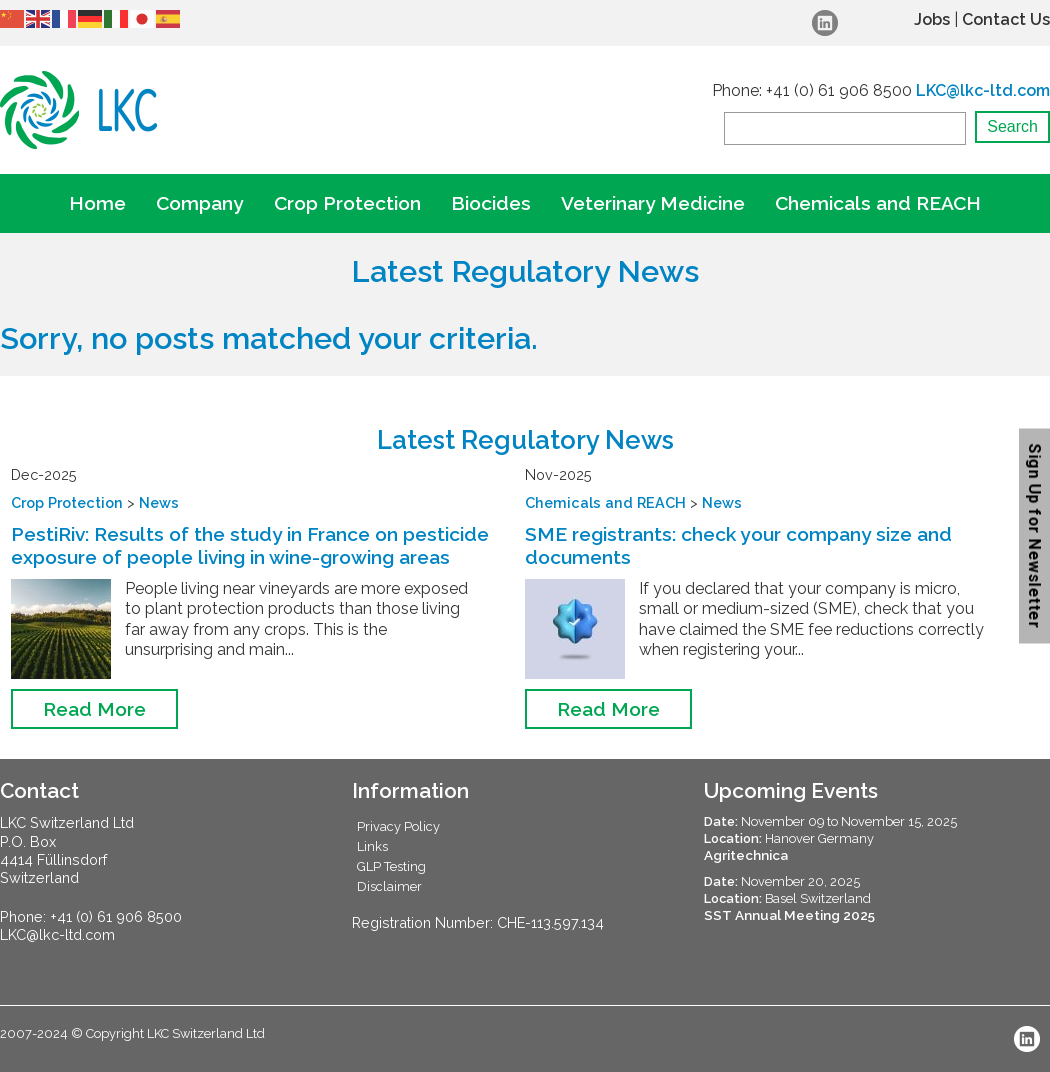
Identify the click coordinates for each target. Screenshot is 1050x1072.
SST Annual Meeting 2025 (789, 915)
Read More (94, 709)
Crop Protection (347, 203)
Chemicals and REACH (878, 203)
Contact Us (1006, 19)
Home (97, 203)
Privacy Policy (398, 826)
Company (200, 203)
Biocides (491, 203)
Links (372, 846)
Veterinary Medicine (653, 203)
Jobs (932, 19)
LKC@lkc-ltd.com (983, 90)
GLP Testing (391, 866)
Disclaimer (389, 886)
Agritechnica (746, 855)
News (159, 502)
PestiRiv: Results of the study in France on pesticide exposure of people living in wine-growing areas (250, 545)
